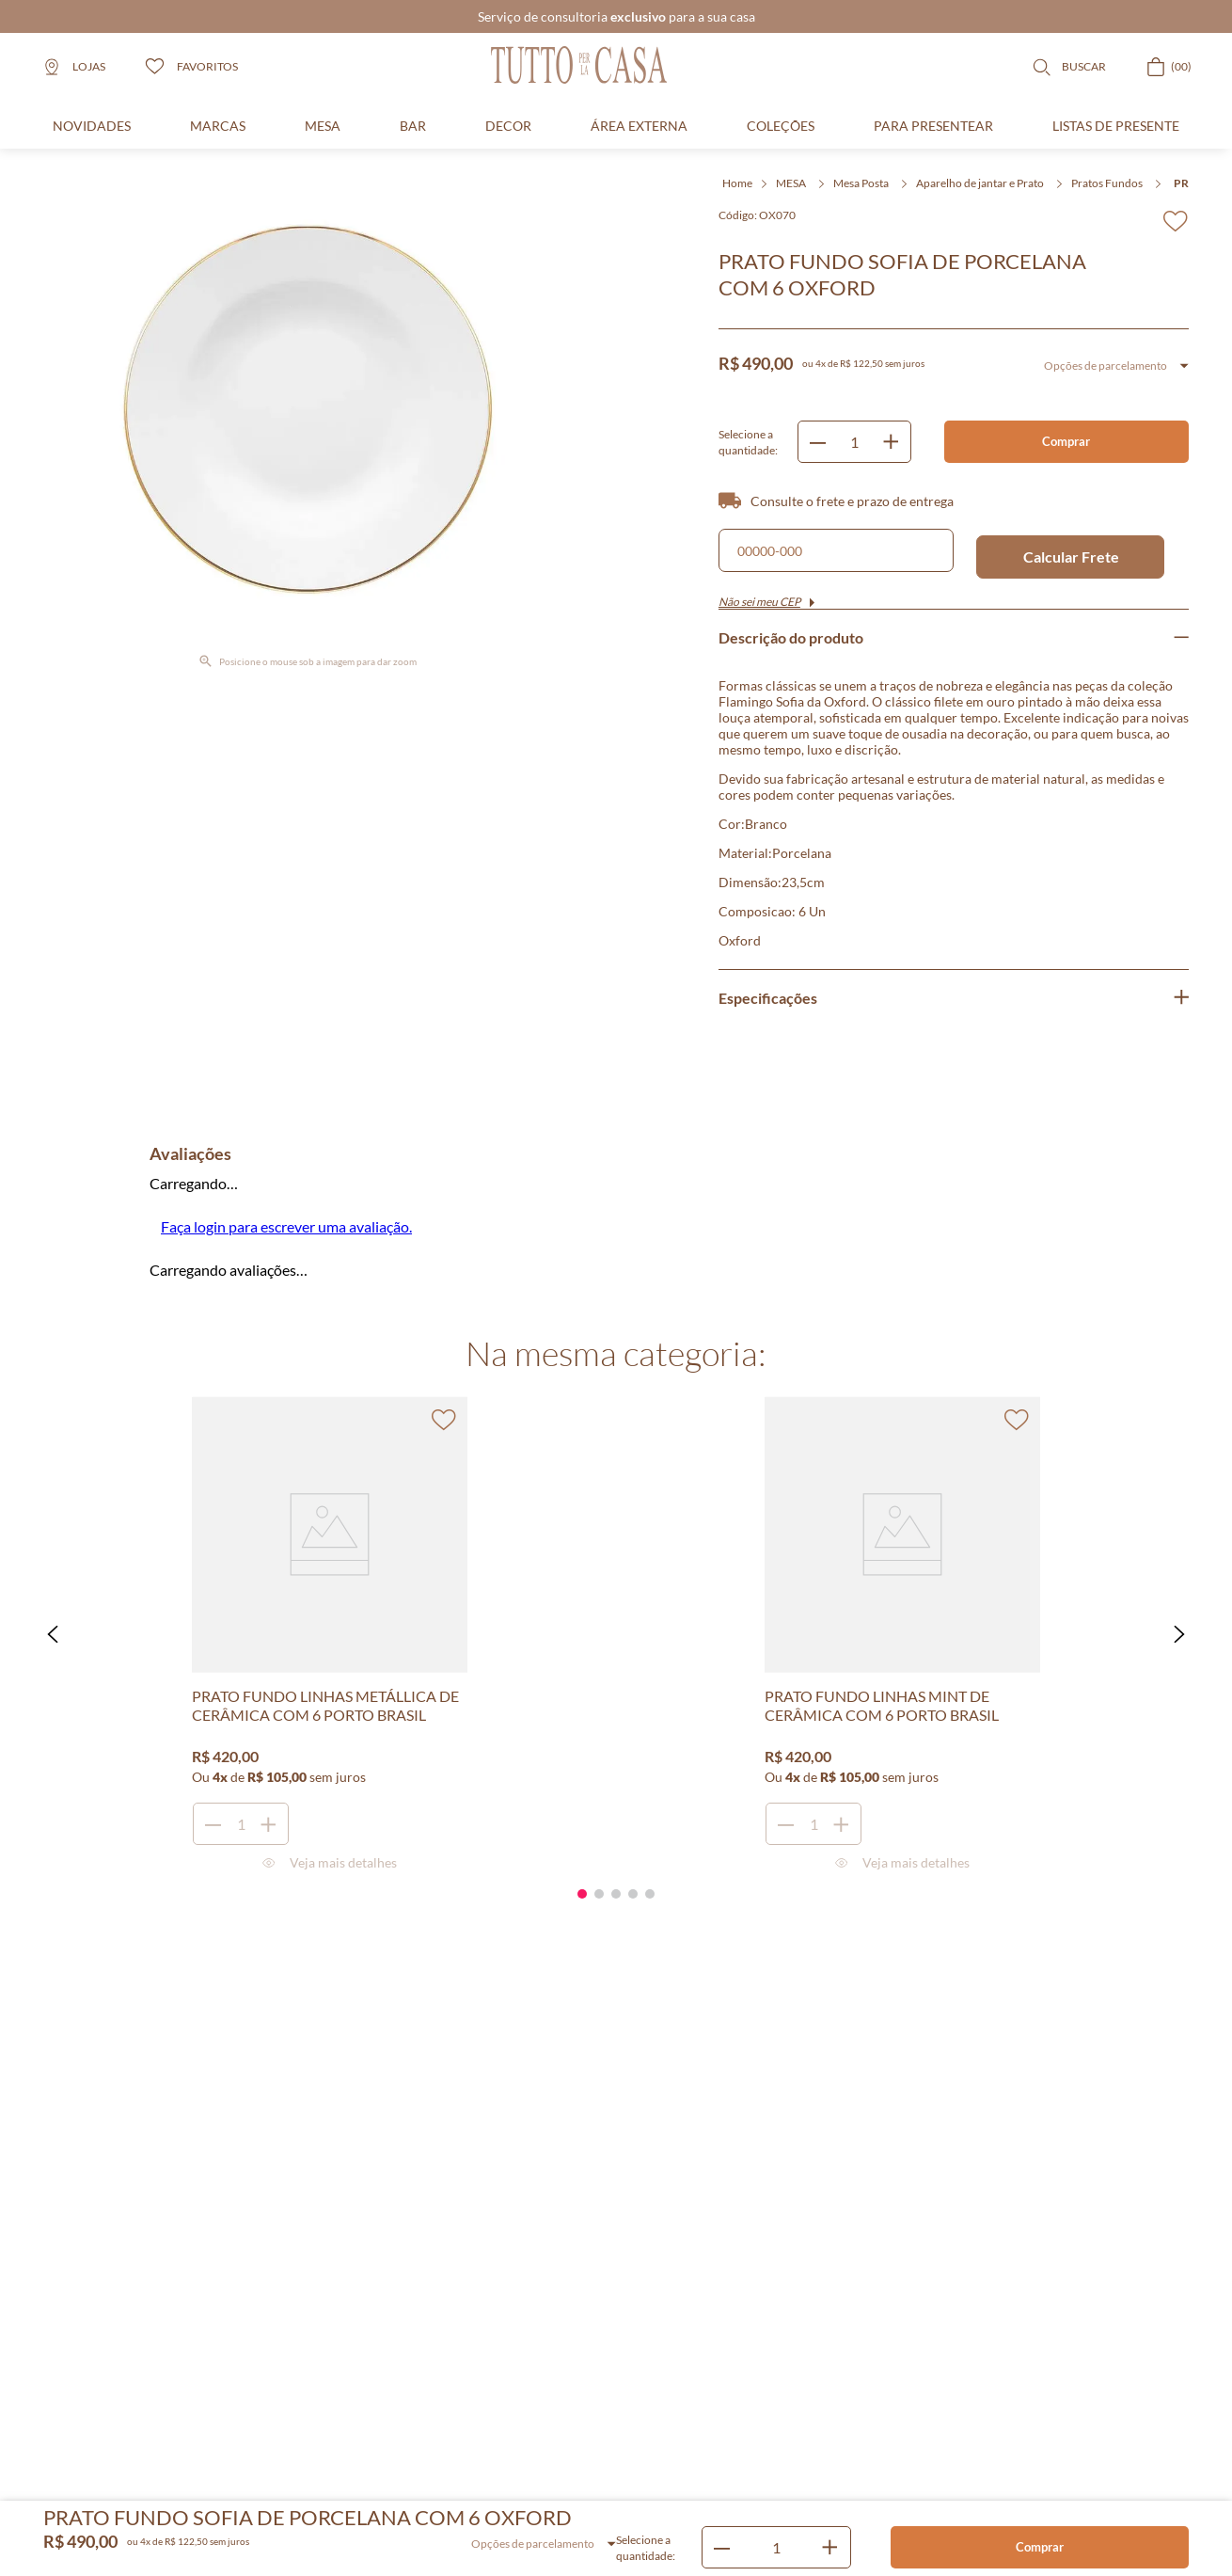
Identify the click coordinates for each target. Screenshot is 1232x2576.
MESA (791, 183)
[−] (818, 441)
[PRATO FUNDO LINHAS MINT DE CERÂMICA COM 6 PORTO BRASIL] (903, 1628)
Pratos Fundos (1107, 183)
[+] (891, 441)
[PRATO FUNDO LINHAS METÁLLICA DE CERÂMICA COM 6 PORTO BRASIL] (330, 1628)
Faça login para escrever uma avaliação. (286, 1221)
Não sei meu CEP (759, 595)
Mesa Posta (861, 183)
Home (737, 183)
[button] (52, 1627)
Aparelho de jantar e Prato (980, 183)
